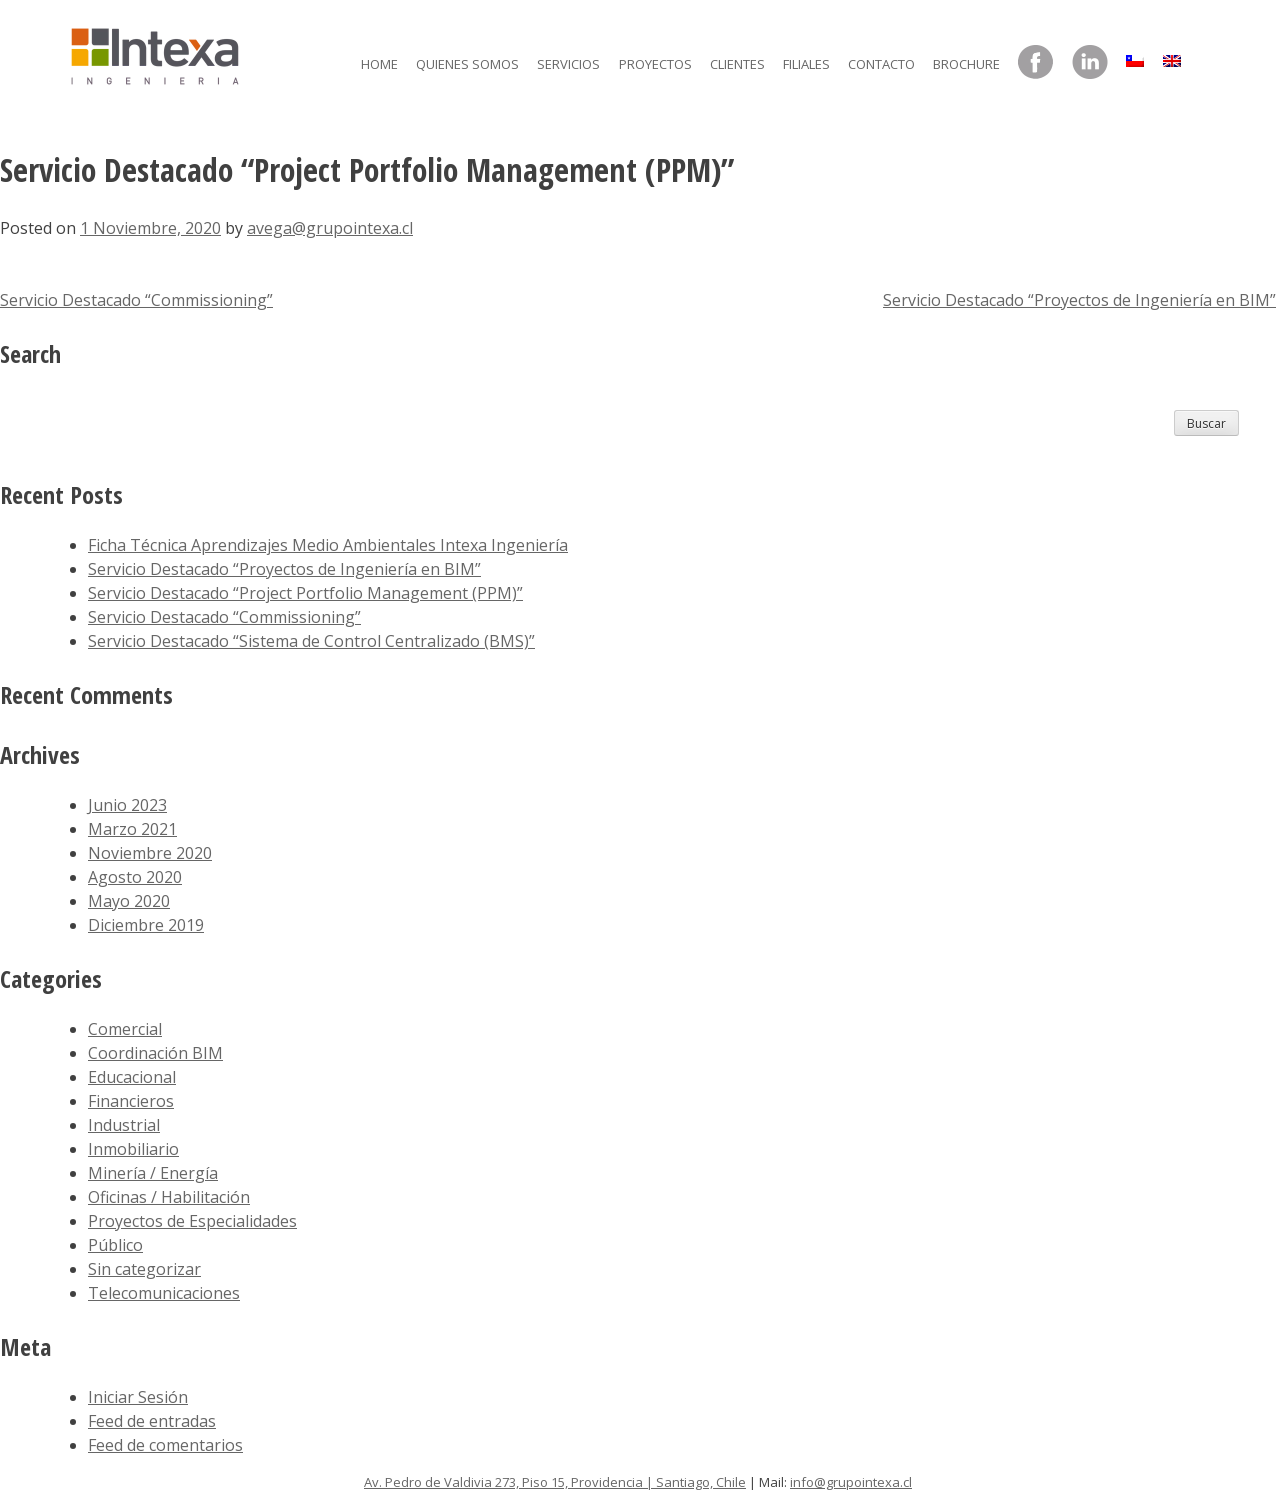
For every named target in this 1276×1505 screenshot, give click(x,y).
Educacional (132, 1077)
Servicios (568, 64)
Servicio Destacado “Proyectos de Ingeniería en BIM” (1079, 300)
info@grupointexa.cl (851, 1482)
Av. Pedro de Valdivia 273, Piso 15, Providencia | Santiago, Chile (555, 1482)
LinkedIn (1090, 63)
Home (379, 64)
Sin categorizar (144, 1269)
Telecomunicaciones (164, 1293)
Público (115, 1245)
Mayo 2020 (129, 901)
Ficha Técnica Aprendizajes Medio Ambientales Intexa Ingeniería (328, 545)
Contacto (881, 64)
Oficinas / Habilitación (169, 1197)
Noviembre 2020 (150, 853)
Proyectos (655, 64)
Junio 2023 (127, 805)
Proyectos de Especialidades (192, 1221)
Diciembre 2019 (146, 925)
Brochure (966, 64)
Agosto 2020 (135, 877)
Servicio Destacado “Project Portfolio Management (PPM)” (305, 593)
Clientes (737, 64)
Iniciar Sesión (138, 1397)
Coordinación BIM (155, 1053)
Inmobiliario (133, 1149)
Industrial (124, 1125)
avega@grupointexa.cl (330, 228)
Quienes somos (467, 64)
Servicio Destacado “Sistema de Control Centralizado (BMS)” (311, 641)
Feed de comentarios (165, 1445)
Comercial (125, 1029)
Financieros (131, 1101)
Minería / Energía (153, 1173)
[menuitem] (1135, 56)
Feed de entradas (152, 1421)
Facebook (1036, 63)
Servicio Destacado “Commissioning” (136, 300)
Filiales (806, 64)
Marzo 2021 (132, 829)
